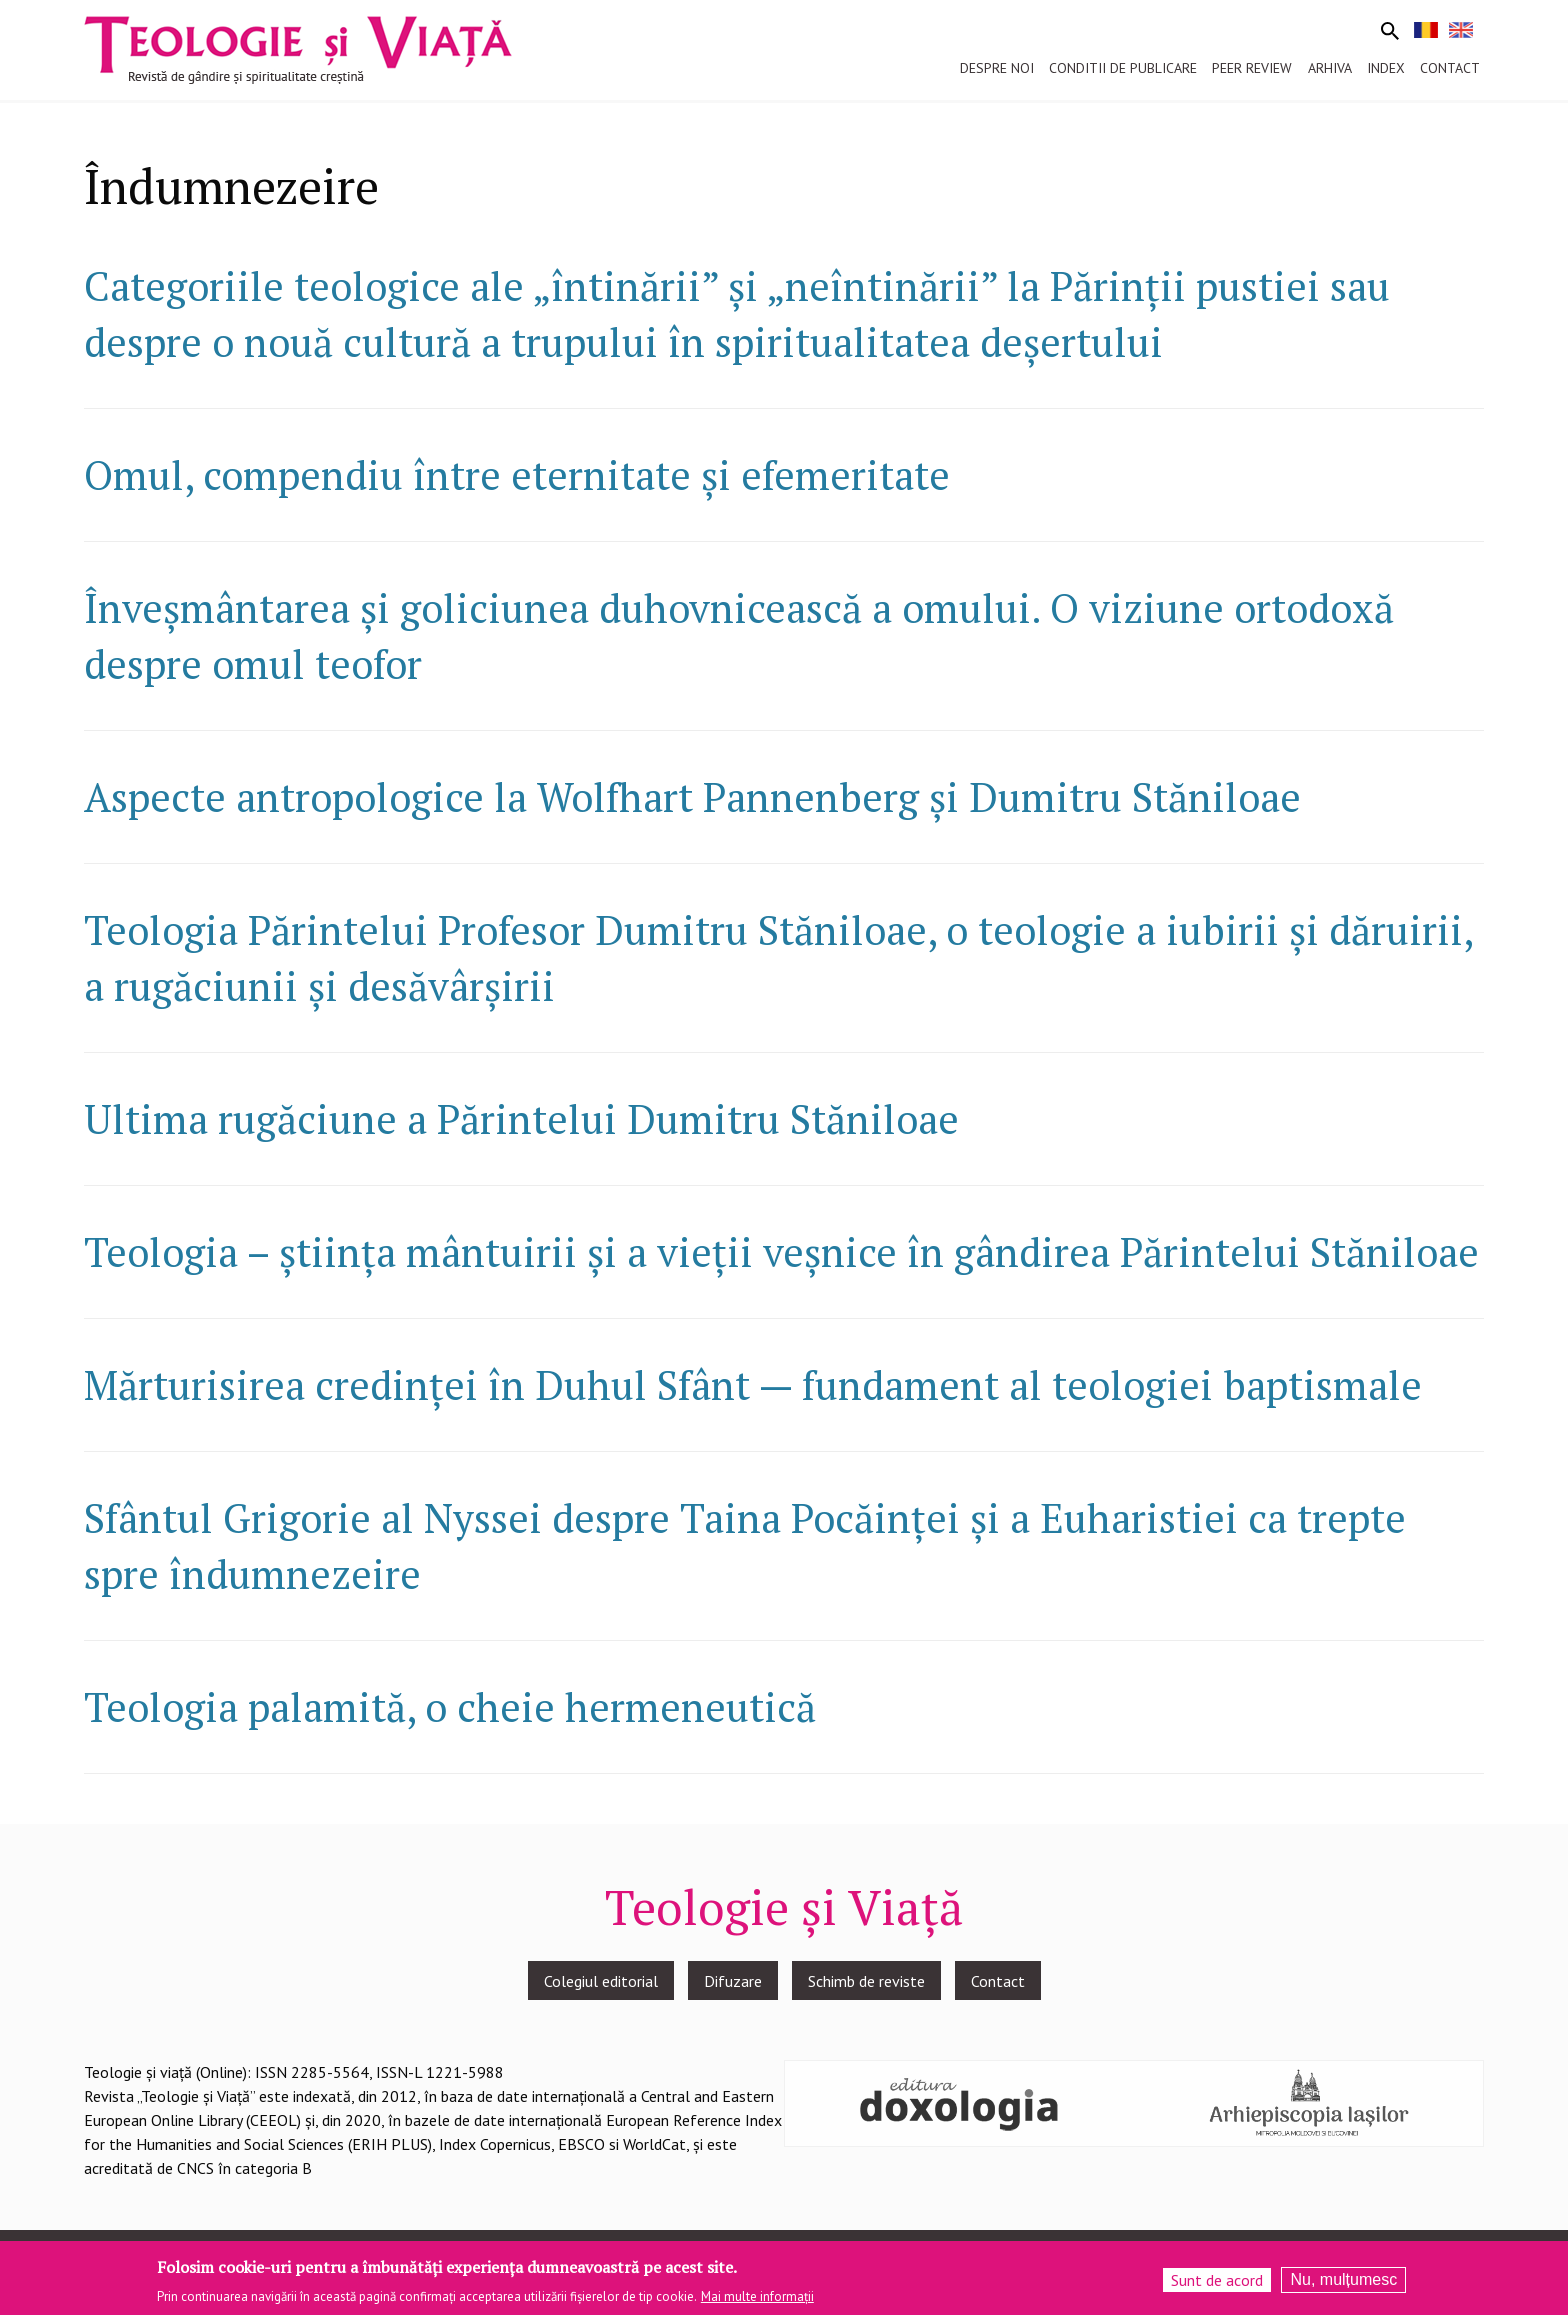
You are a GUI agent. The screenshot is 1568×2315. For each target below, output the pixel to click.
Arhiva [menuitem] (1330, 68)
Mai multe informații (757, 2299)
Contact (998, 1981)
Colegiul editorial (601, 1981)
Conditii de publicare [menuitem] (1123, 68)
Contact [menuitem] (1450, 68)
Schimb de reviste (866, 1981)
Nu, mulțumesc (1343, 2282)
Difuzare (733, 1981)
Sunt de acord (1217, 2283)
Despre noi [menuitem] (997, 68)
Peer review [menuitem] (1252, 68)
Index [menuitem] (1386, 68)
